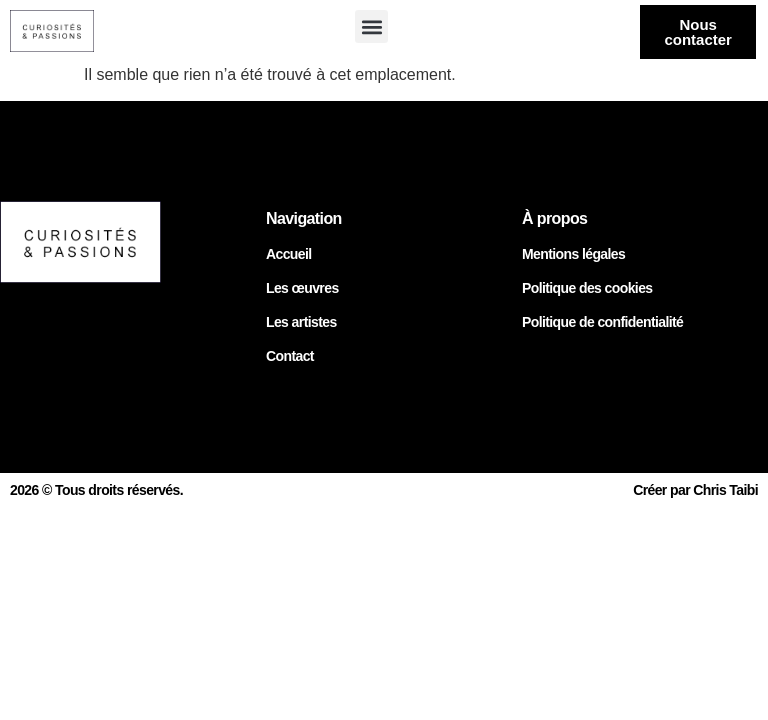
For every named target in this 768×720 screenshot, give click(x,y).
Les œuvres (302, 288)
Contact (290, 356)
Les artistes (301, 322)
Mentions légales (573, 254)
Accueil (289, 254)
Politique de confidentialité (602, 322)
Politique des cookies (587, 288)
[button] (371, 26)
